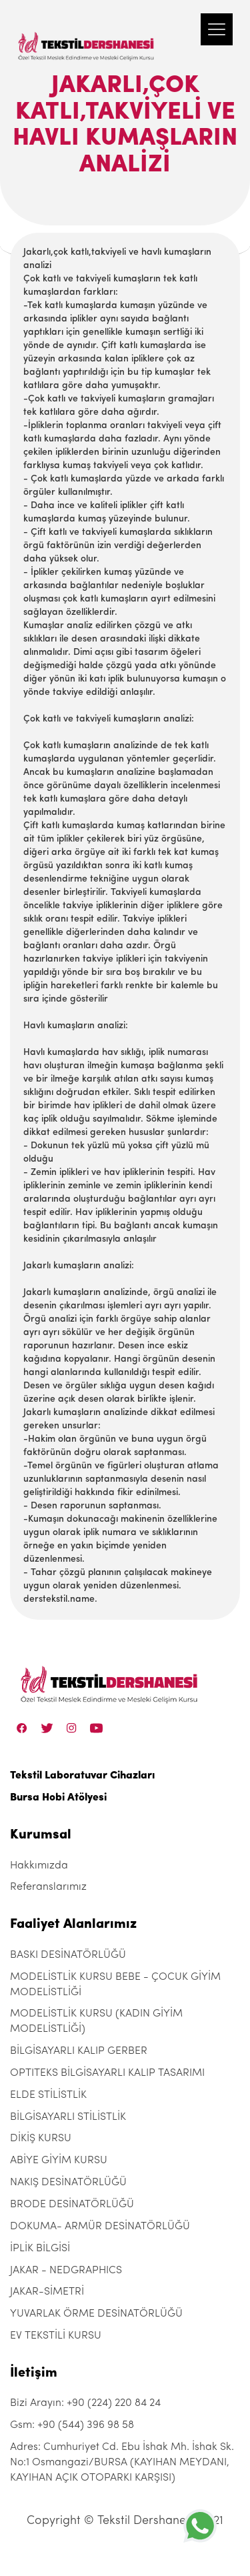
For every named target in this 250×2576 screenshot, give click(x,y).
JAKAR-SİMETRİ (47, 2292)
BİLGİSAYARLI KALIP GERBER (78, 2051)
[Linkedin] (96, 1727)
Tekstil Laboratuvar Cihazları (82, 1775)
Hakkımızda (39, 1865)
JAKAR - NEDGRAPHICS (66, 2270)
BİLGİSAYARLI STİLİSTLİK (68, 2117)
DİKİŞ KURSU (40, 2138)
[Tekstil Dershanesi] (86, 33)
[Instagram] (72, 1727)
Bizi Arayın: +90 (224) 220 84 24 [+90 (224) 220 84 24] (85, 2403)
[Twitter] (47, 1727)
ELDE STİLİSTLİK (48, 2095)
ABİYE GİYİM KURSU (58, 2160)
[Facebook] (22, 1727)
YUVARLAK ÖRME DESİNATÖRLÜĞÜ (96, 2314)
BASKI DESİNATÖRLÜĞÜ (68, 1955)
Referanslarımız (48, 1887)
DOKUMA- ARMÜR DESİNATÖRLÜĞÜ (100, 2226)
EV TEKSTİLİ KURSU (55, 2336)
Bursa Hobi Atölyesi (58, 1797)
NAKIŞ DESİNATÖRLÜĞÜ (68, 2182)
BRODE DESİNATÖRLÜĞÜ (72, 2204)
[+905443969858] (200, 2526)
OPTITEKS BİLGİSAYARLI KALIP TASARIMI (107, 2073)
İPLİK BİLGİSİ (40, 2248)
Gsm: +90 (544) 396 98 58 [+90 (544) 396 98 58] (72, 2425)
